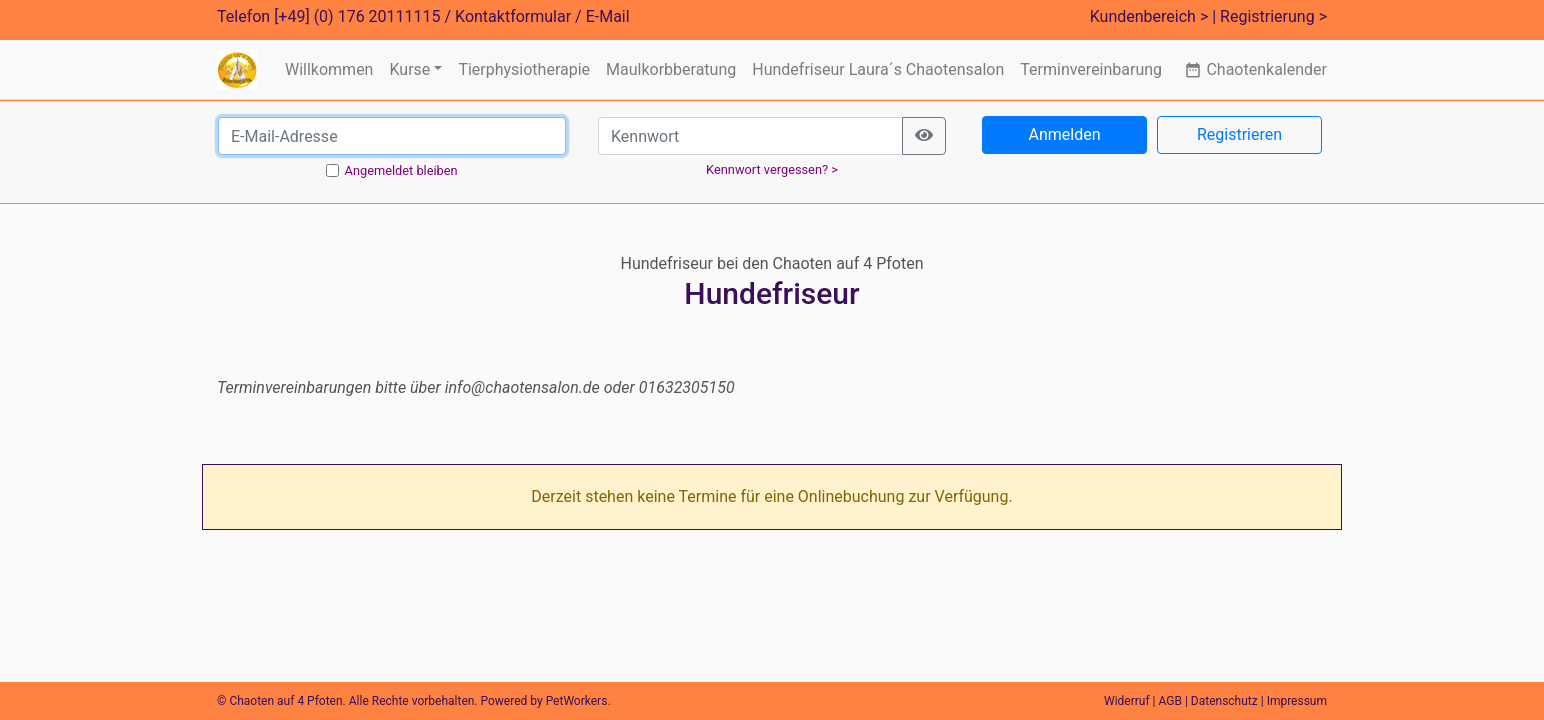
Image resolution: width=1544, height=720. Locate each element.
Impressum (1297, 701)
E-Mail (608, 16)
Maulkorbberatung (671, 69)
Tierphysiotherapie (524, 69)
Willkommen (329, 69)
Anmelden (1064, 134)
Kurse (409, 69)
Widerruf (1127, 701)
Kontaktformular (513, 16)
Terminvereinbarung (1091, 69)
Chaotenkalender (1255, 69)
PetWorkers (577, 701)
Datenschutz (1224, 701)
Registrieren (1239, 134)
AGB (1170, 701)
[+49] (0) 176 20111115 (357, 16)
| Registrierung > (1269, 16)
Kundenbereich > (1149, 16)
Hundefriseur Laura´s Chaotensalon (878, 69)
